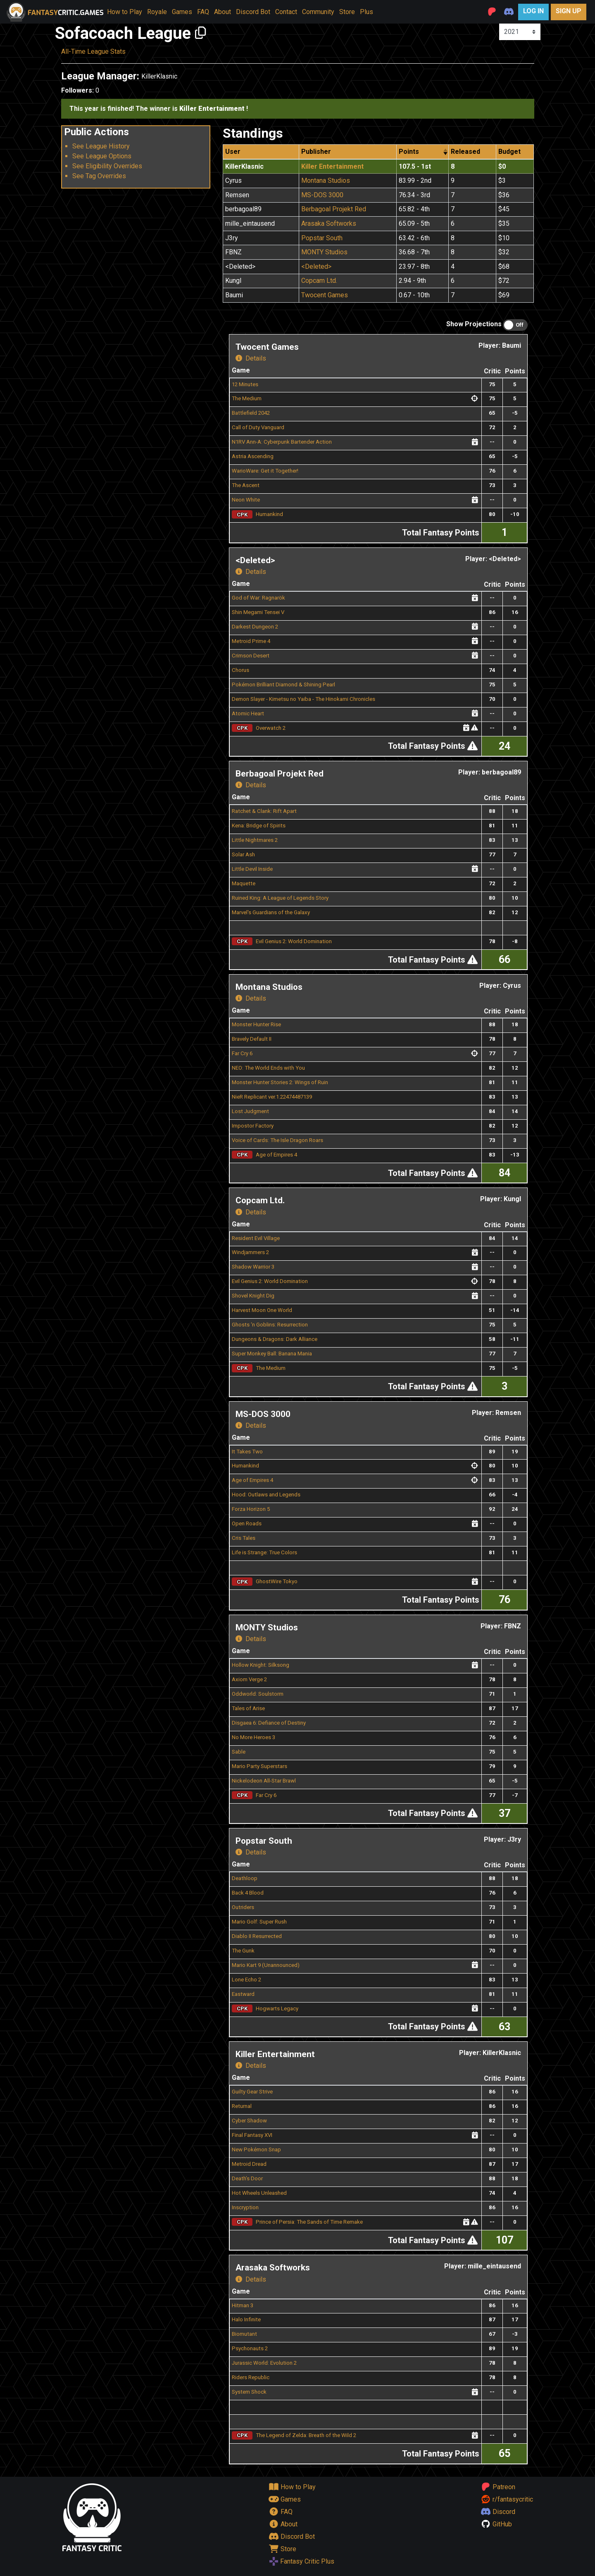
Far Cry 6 (242, 1053)
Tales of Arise (248, 1708)
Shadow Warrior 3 (253, 1267)
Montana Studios (325, 180)
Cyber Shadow (249, 2120)
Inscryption (245, 2207)
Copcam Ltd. (319, 280)
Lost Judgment (250, 1111)
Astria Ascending (253, 456)
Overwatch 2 (271, 728)
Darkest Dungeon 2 (255, 627)
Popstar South (322, 238)
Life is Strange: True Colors (264, 1552)
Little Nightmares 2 (255, 840)
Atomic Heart (248, 713)
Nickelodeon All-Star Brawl (264, 1781)
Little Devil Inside (252, 869)
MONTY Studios (324, 252)
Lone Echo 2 (246, 1979)
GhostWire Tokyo (277, 1581)
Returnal (242, 2106)
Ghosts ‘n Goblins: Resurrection (270, 1324)
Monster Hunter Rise (256, 1024)
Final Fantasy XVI (252, 2135)
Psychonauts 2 (250, 2348)
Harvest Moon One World (262, 1310)
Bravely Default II (251, 1039)
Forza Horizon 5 (251, 1509)
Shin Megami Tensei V (258, 612)
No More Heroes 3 (253, 1737)
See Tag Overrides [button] (99, 176)
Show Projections (474, 324)
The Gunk (243, 1951)
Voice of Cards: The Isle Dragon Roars (277, 1140)
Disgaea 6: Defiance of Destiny (269, 1723)
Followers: (77, 90)
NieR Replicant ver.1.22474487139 (272, 1097)
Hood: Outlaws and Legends (266, 1494)
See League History (101, 146)
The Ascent (245, 485)
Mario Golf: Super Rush (259, 1922)
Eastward (243, 1994)
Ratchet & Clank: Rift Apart (264, 811)
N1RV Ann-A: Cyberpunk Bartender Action (282, 442)
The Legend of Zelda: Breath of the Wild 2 (306, 2435)
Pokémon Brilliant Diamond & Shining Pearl (283, 684)
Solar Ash (243, 854)
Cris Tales (243, 1538)
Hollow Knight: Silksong (260, 1665)
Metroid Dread (249, 2164)
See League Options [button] (101, 156)
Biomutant (244, 2334)
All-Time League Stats (93, 51)
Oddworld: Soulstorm (257, 1694)
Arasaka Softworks (328, 223)
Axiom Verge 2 (249, 1679)
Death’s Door (247, 2178)
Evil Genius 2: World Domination (294, 941)
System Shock (249, 2392)
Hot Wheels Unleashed (259, 2193)
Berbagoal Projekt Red (333, 209)
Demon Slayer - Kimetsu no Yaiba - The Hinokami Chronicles (303, 699)
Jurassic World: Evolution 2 (264, 2363)
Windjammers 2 (250, 1252)
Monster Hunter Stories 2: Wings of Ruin (280, 1082)
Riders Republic (250, 2377)
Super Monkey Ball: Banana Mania (272, 1353)
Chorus (240, 670)
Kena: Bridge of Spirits (259, 825)
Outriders (243, 1907)
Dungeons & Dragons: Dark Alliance (274, 1339)
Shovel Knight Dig (253, 1296)
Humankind (269, 514)
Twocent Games (324, 295)
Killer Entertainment (332, 166)
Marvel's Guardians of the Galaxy (271, 912)
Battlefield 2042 (251, 413)
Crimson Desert (250, 655)
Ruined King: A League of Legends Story (280, 898)
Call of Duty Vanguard (258, 427)
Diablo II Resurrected (257, 1936)
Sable (238, 1752)
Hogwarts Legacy (277, 2008)
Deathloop (244, 1878)
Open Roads (247, 1523)
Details (251, 358)
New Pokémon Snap (256, 2149)
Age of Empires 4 (276, 1155)
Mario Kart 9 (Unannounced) (266, 1965)
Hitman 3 (242, 2305)
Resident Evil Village (256, 1238)
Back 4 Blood (248, 1893)
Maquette (243, 883)
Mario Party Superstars (259, 1766)
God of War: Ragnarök (258, 598)
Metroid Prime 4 (251, 641)
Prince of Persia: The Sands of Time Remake (309, 2222)
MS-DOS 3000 (322, 195)
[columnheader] (423, 152)
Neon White (246, 500)
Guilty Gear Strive (252, 2092)
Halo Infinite (246, 2319)
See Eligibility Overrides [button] (107, 166)
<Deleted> (316, 266)
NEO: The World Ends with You (268, 1068)
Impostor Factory (253, 1126)
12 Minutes (245, 384)
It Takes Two (247, 1451)
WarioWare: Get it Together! (265, 471)
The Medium (247, 398)
